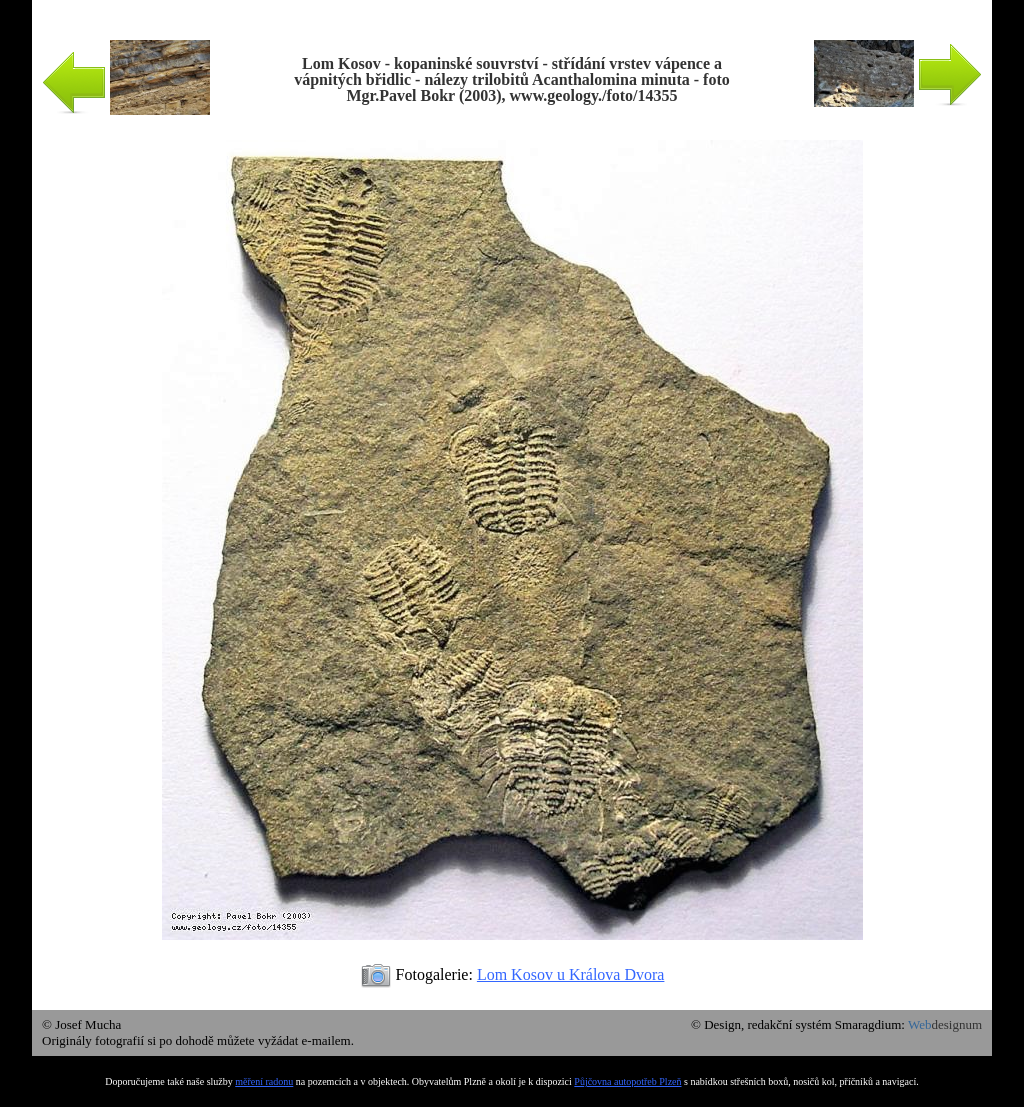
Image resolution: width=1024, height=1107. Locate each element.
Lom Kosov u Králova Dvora (571, 974)
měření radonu (264, 1081)
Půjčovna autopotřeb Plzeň (627, 1081)
